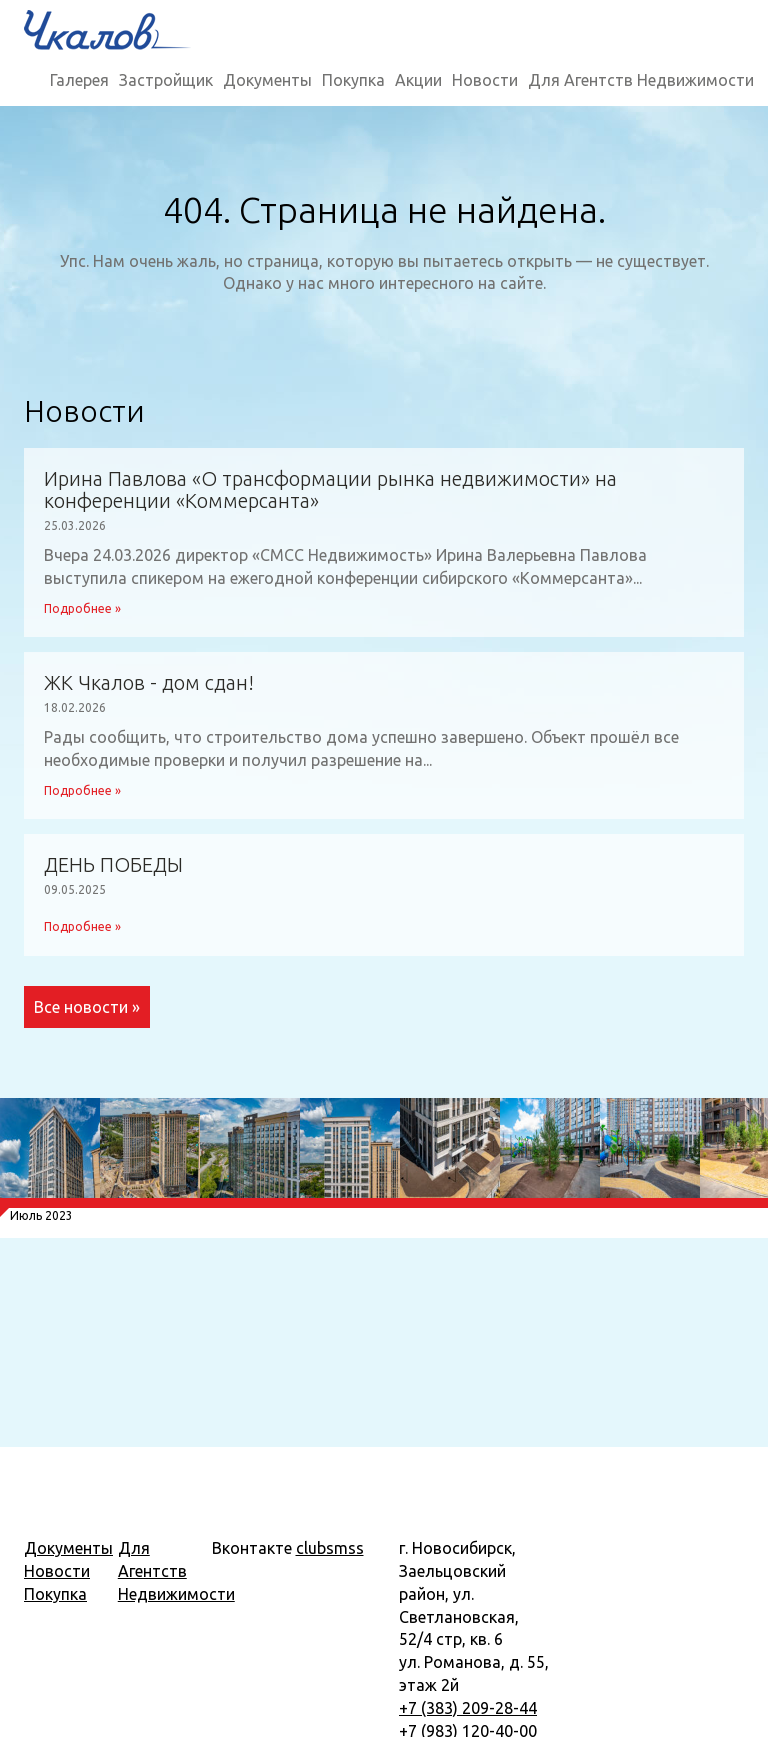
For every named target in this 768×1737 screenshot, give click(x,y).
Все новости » (87, 1007)
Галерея (79, 80)
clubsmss (330, 1548)
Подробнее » (82, 608)
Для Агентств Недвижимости (641, 80)
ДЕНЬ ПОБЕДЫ (113, 865)
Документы (267, 80)
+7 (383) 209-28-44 (468, 1708)
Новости (485, 80)
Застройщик (166, 80)
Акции (418, 80)
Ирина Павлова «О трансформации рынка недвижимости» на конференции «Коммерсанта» (330, 490)
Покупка (353, 80)
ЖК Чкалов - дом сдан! (149, 683)
